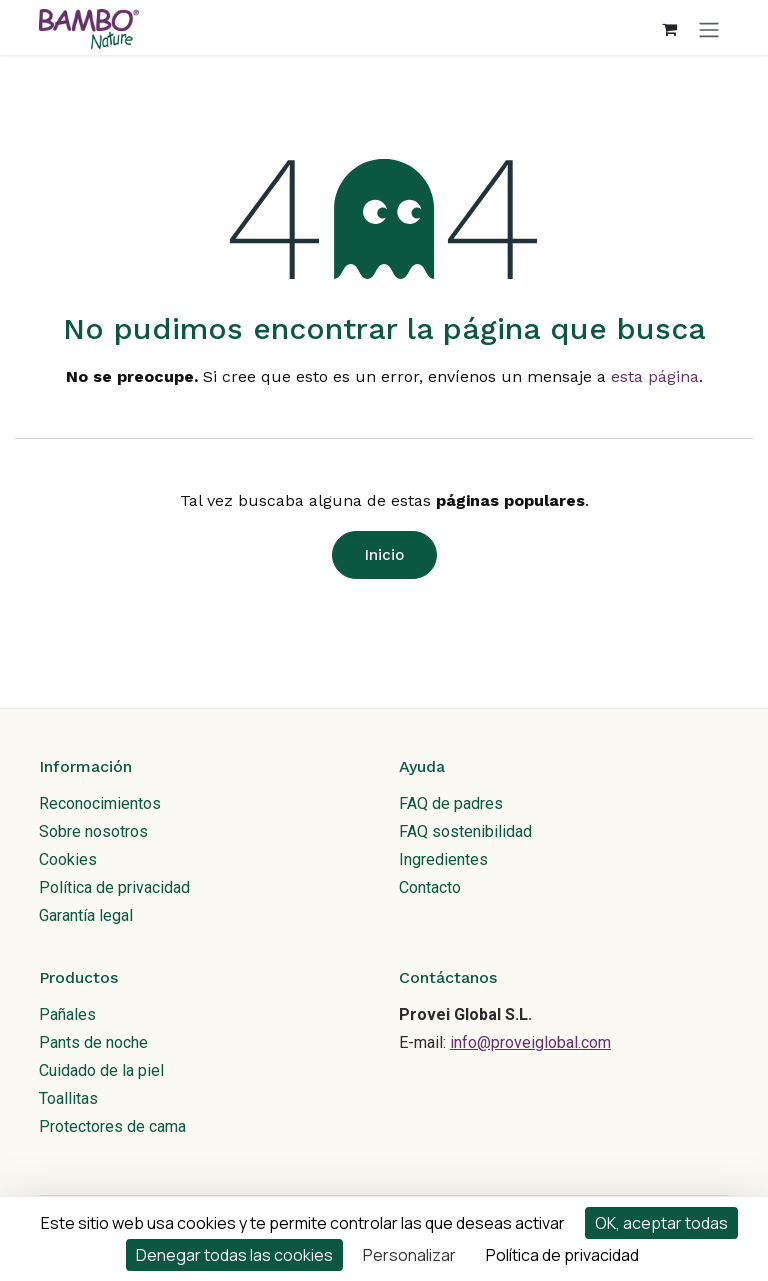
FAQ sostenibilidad (465, 831)
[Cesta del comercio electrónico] (669, 29)
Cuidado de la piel (101, 1070)
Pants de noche (93, 1042)
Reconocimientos (100, 803)
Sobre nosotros (93, 831)
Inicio (384, 555)
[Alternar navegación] (709, 29)
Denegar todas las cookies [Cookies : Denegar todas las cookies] (234, 1255)
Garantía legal (86, 915)
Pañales (67, 1014)
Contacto (430, 887)
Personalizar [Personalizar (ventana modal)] (409, 1255)
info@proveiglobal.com (530, 1042)
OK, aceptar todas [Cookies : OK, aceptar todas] (661, 1223)
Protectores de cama (112, 1126)
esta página (655, 376)
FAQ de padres (451, 803)
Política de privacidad (114, 887)
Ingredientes (443, 859)
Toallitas (68, 1098)
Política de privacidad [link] (562, 1255)
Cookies (68, 859)
